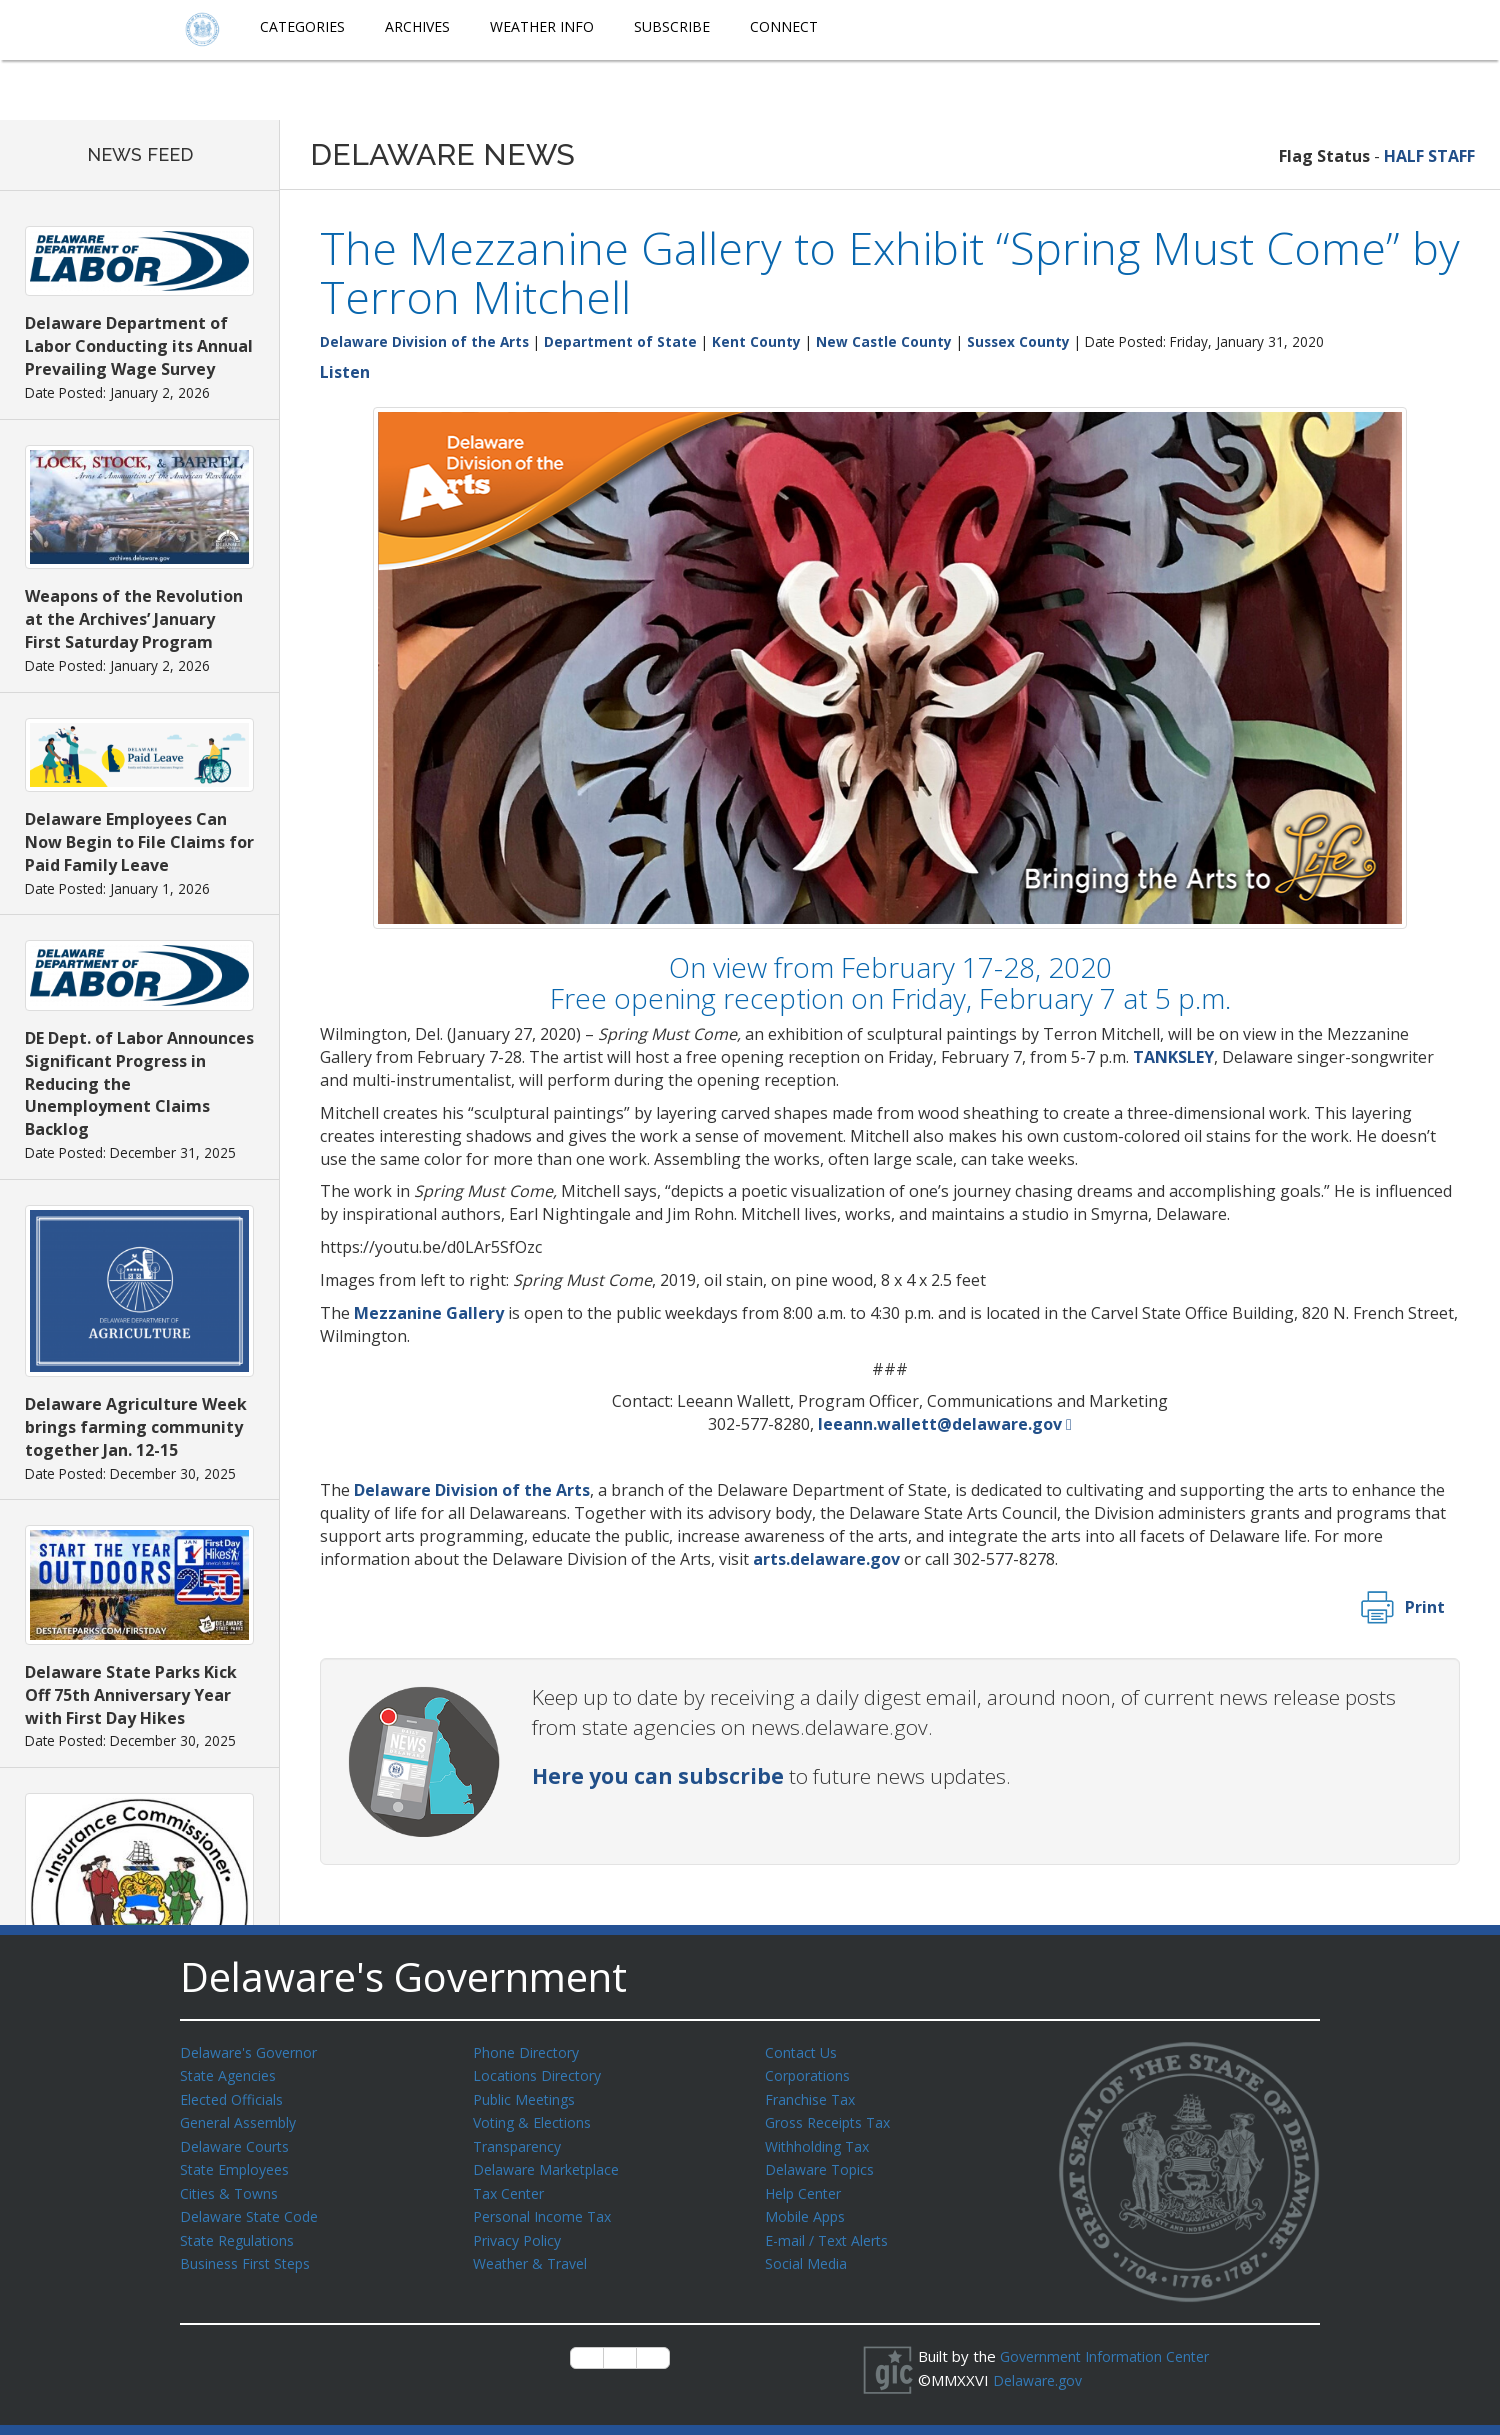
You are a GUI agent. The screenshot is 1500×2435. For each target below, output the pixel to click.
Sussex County (1018, 341)
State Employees (239, 2164)
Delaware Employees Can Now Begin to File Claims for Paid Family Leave (139, 842)
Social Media (807, 2254)
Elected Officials (235, 2097)
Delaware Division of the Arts (424, 341)
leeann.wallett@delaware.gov (940, 1424)
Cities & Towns (232, 2187)
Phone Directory (529, 2052)
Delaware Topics (823, 2164)
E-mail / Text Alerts (832, 2232)
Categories (302, 26)
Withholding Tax (820, 2142)
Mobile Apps (807, 2209)
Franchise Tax (812, 2097)
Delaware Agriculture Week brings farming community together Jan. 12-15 (136, 1427)
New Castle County (884, 341)
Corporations (810, 2074)
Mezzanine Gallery (429, 1313)
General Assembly (242, 2119)
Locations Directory (540, 2074)
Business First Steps (250, 2254)
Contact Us (803, 2052)
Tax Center (511, 2187)
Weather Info (542, 26)
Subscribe (672, 26)
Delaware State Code (253, 2209)
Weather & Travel (534, 2254)
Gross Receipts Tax (833, 2119)
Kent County (756, 341)
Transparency (520, 2142)
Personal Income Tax (546, 2209)
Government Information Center (1111, 2356)
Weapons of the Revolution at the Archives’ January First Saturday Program (134, 619)
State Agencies (231, 2074)
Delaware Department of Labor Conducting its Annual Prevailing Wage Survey (139, 346)
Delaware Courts (238, 2142)
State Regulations (241, 2232)
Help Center (807, 2187)
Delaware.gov (1040, 2379)
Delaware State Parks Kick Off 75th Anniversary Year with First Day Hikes (131, 1695)
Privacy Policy (520, 2232)
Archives (417, 26)
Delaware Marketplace (550, 2164)
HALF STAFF (1429, 156)
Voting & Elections (535, 2119)
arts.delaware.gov (826, 1559)
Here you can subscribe (658, 1776)
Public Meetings (527, 2097)
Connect (784, 26)
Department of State (620, 341)
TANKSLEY (1173, 1057)
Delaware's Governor (253, 2052)
